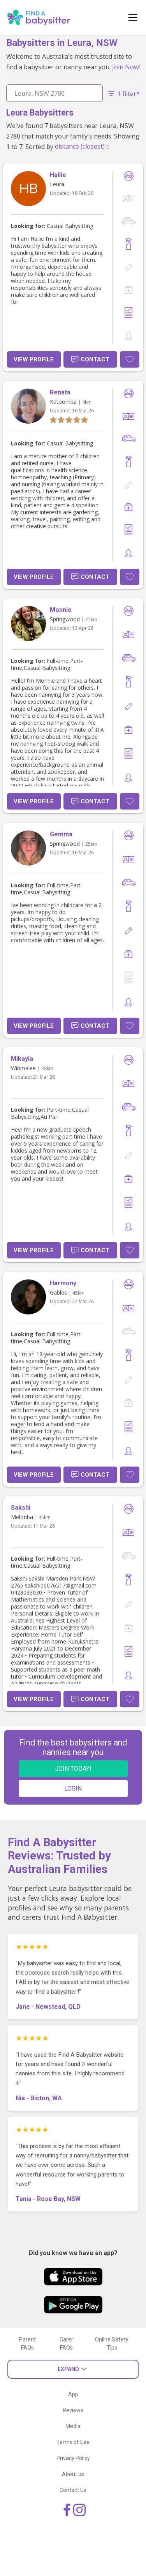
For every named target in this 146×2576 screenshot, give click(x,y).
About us (73, 2474)
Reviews (73, 2410)
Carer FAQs (66, 2343)
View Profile (34, 359)
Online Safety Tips (111, 2343)
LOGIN (73, 1788)
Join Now (125, 67)
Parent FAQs (27, 2343)
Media (73, 2426)
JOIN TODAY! (73, 1768)
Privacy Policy (73, 2458)
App (73, 2394)
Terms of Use (73, 2442)
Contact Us (73, 2490)
